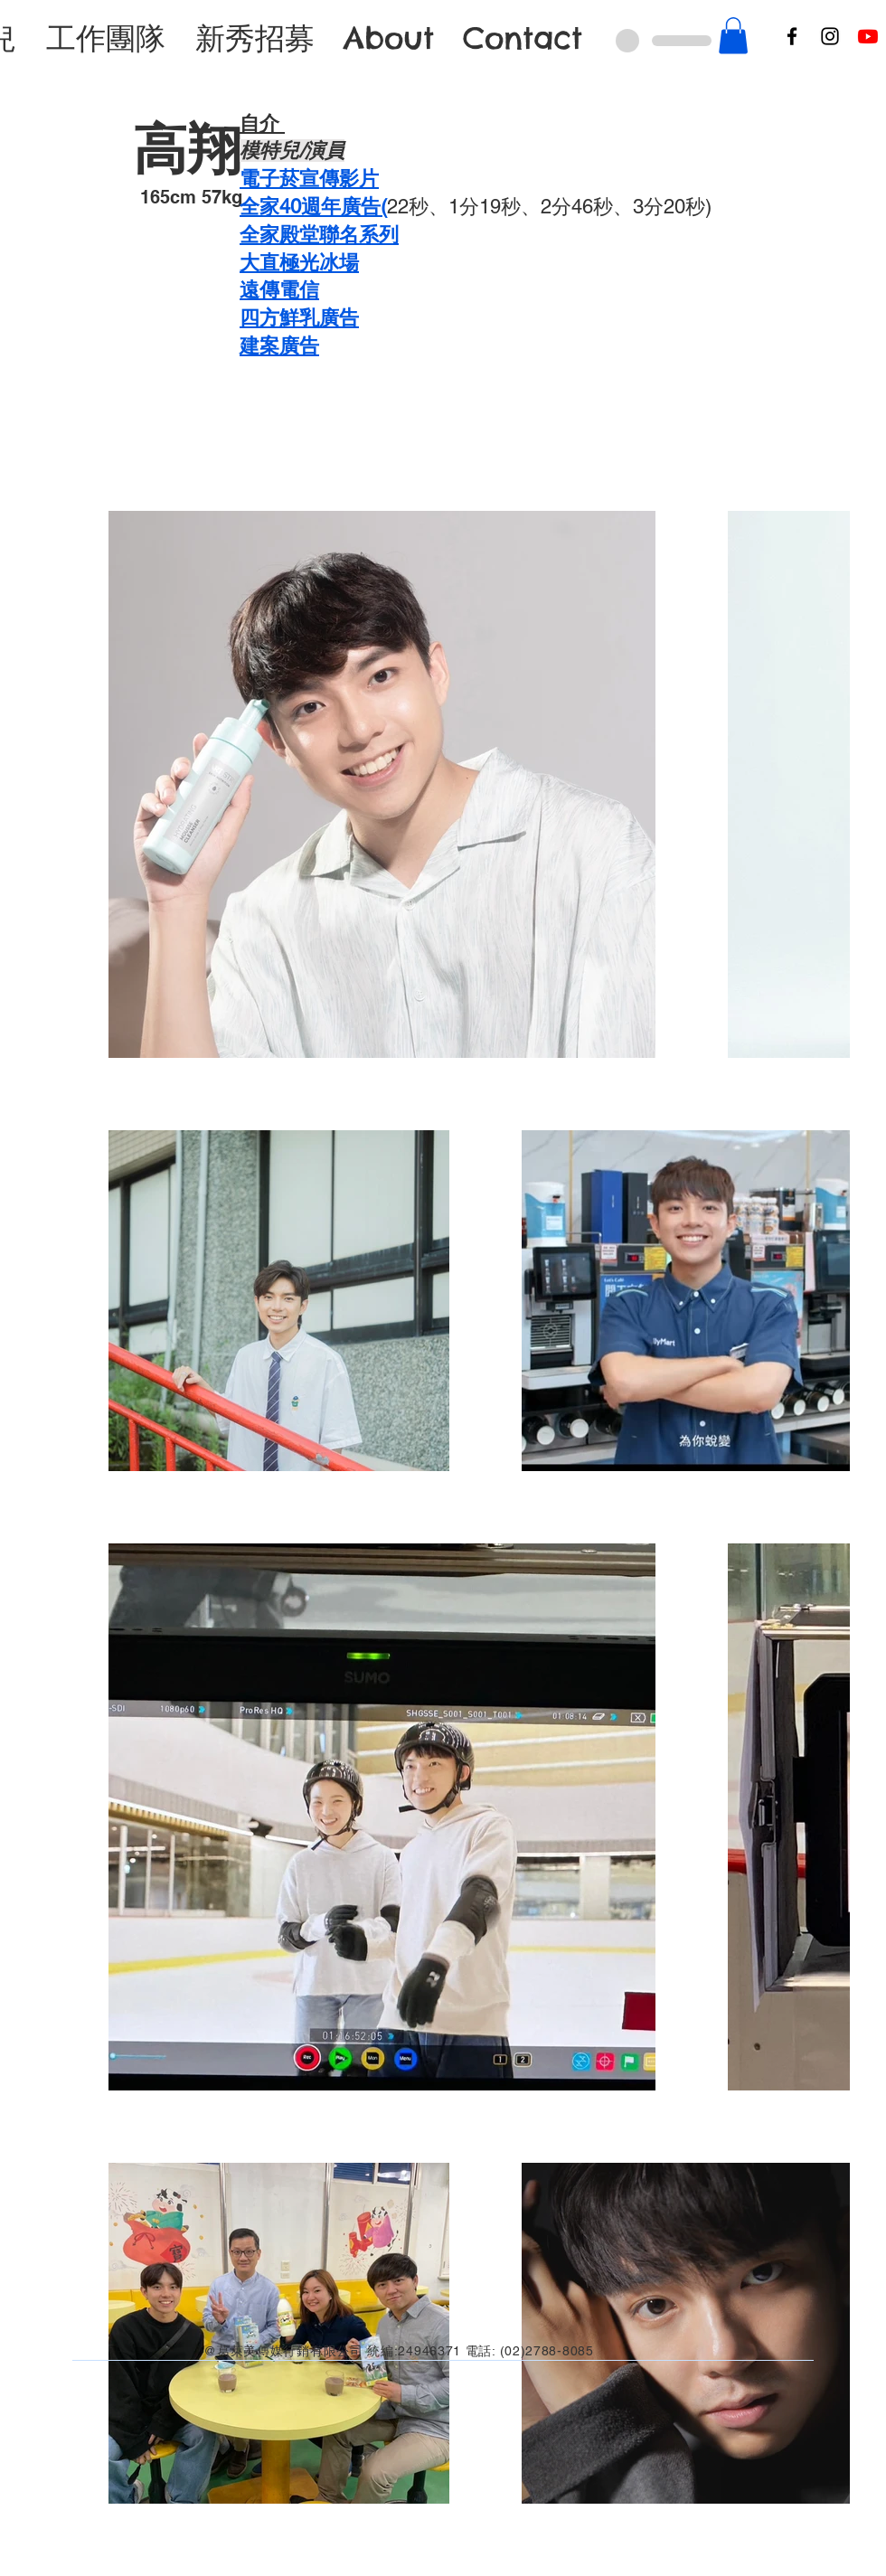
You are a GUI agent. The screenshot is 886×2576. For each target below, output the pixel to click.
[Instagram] (830, 36)
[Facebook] (792, 36)
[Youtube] (868, 36)
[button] (733, 35)
